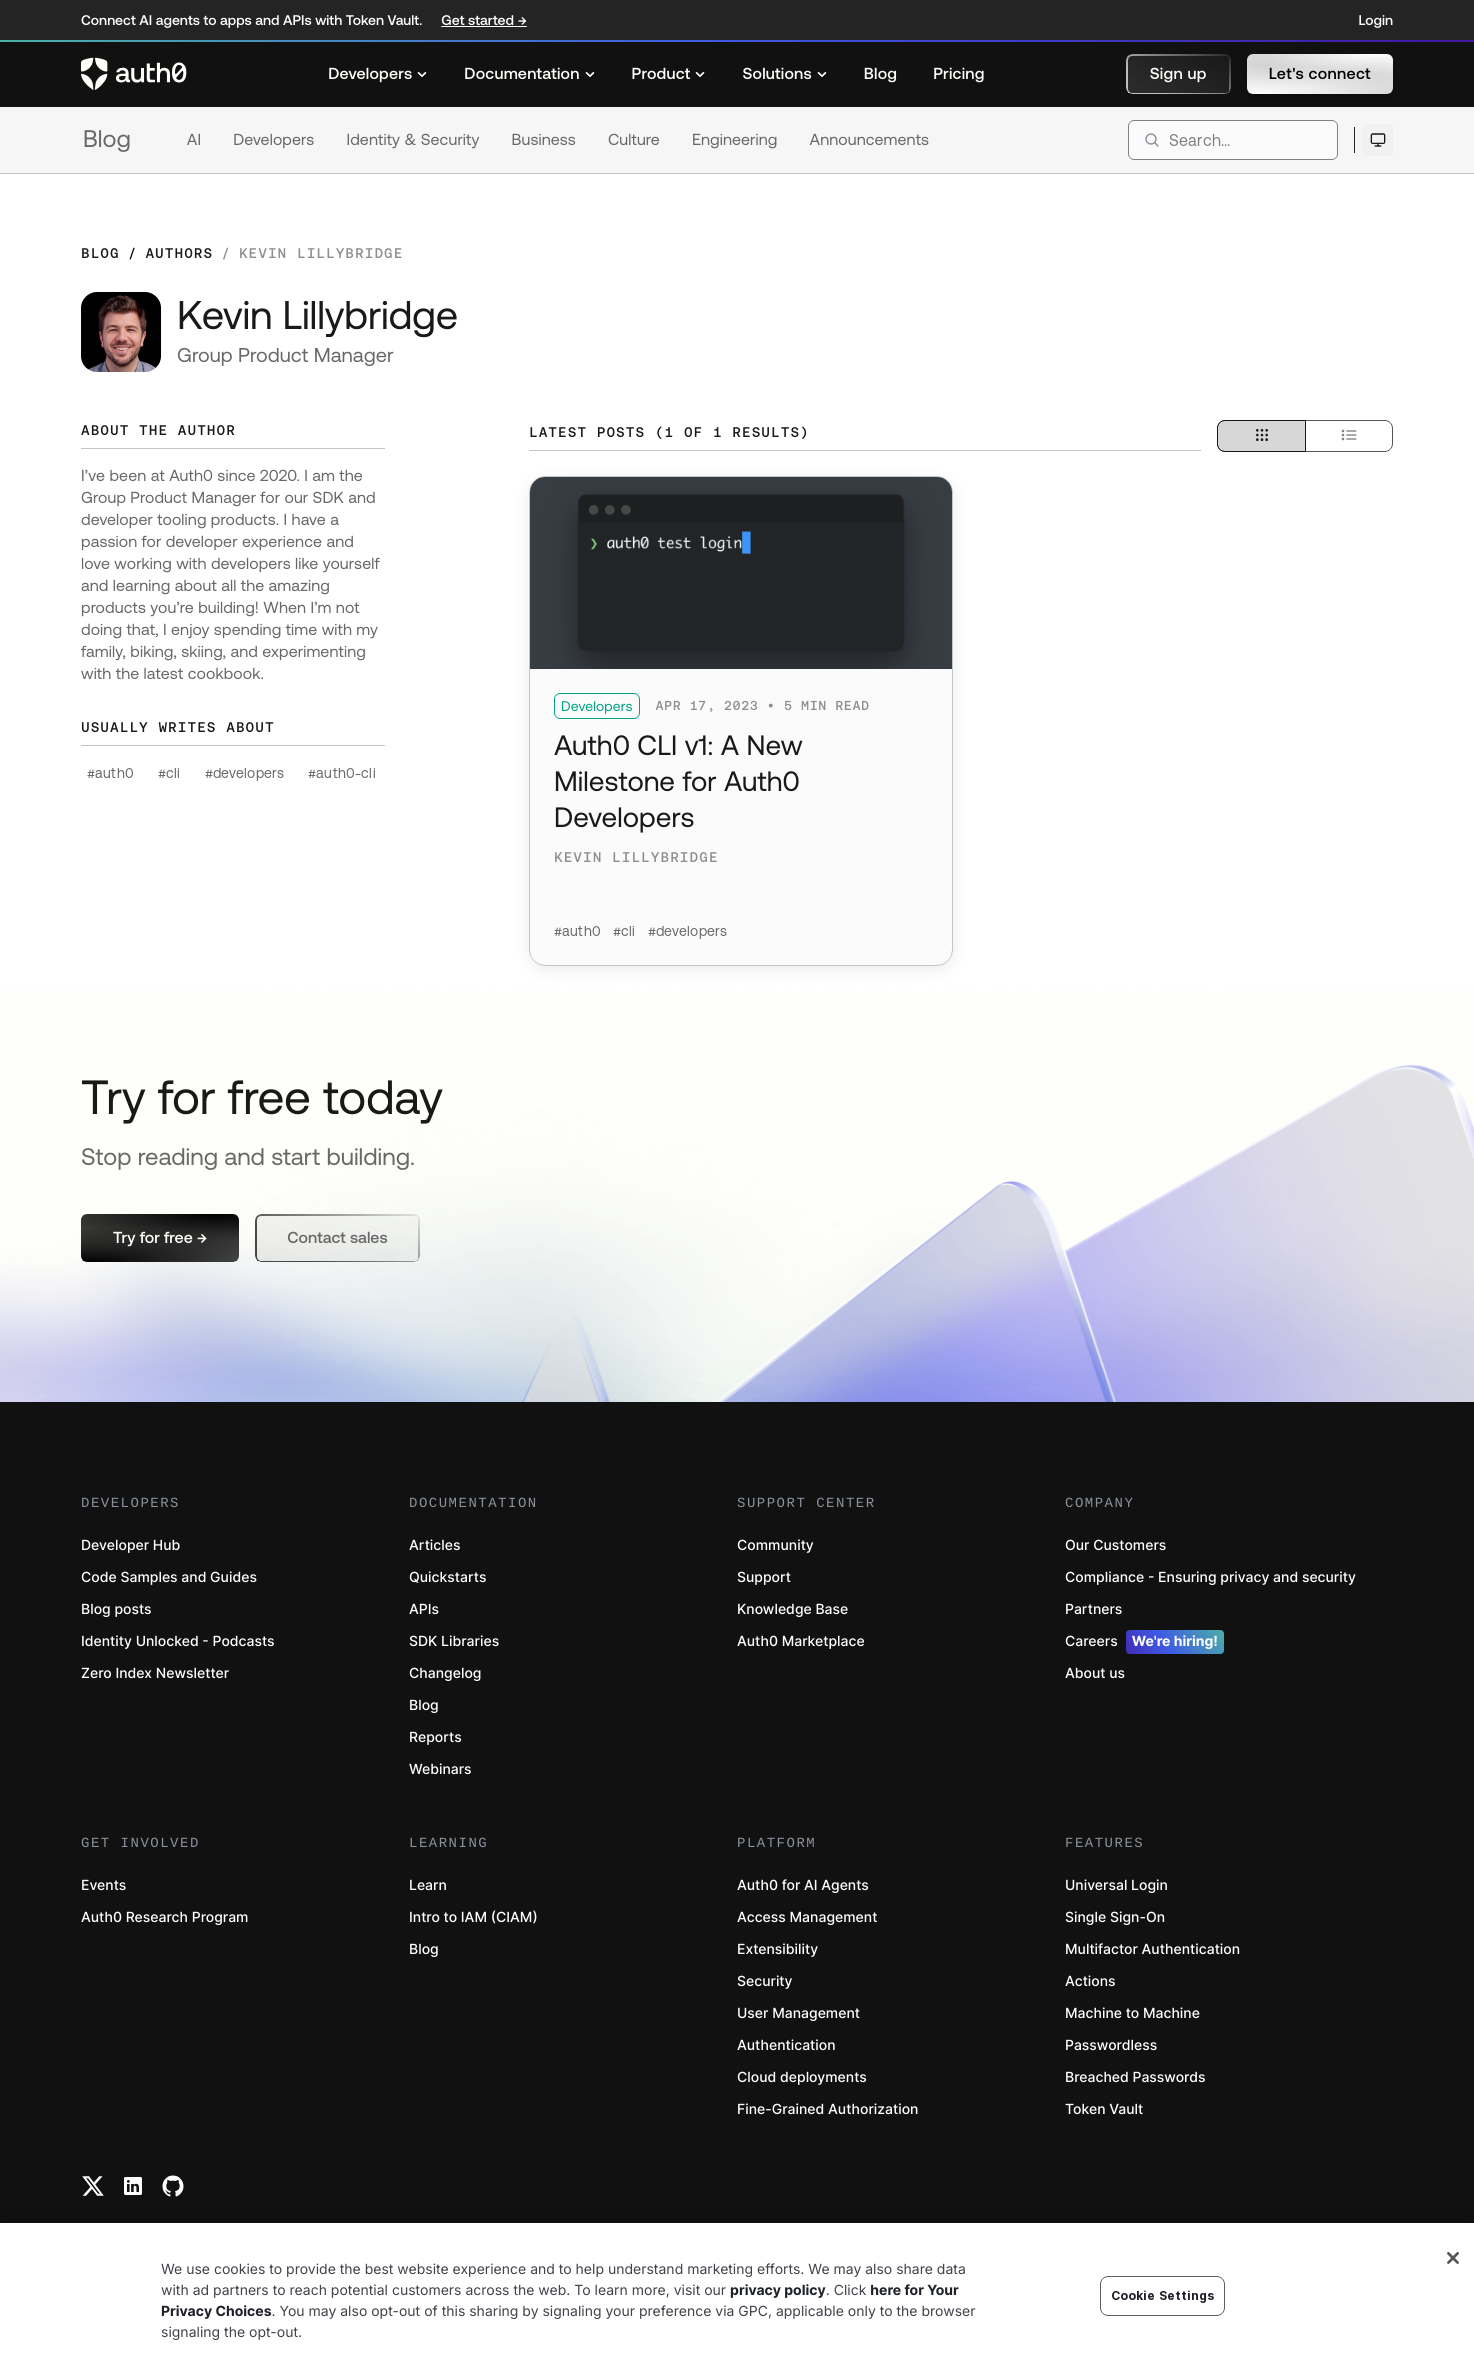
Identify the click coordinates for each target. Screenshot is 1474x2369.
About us (1095, 1673)
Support (764, 1577)
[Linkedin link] (133, 2186)
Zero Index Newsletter (155, 1673)
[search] (1233, 140)
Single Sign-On (1115, 1917)
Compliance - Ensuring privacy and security (1210, 1577)
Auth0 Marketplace (801, 1641)
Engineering (735, 140)
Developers (273, 140)
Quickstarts (447, 1577)
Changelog (445, 1673)
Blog (107, 139)
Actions (1090, 1981)
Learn (428, 1885)
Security (765, 1981)
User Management (798, 2013)
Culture (634, 140)
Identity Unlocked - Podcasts (178, 1641)
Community (775, 1545)
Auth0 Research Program (164, 1917)
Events (103, 1885)
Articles (434, 1545)
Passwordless (1111, 2045)
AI (194, 140)
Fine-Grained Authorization (827, 2109)
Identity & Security (412, 140)
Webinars (440, 1769)
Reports (435, 1737)
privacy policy (778, 2290)
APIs (424, 1609)
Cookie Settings (1163, 2295)
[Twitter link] (93, 2186)
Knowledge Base (792, 1609)
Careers (1144, 1642)
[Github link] (173, 2186)
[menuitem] (378, 74)
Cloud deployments (802, 2077)
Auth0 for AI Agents (803, 1885)
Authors (179, 253)
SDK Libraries (454, 1641)
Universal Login (1116, 1885)
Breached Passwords (1135, 2077)
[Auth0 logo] (134, 74)
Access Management (807, 1917)
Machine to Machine (1132, 2013)
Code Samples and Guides (169, 1577)
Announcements (870, 140)
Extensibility (777, 1949)
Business (544, 140)
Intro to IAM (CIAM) (473, 1917)
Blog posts (116, 1609)
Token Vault (1104, 2109)
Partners (1093, 1609)
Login (1376, 20)
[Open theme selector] (1377, 140)
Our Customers (1115, 1545)
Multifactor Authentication (1152, 1949)
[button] (1178, 74)
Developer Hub (130, 1545)
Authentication (786, 2045)
